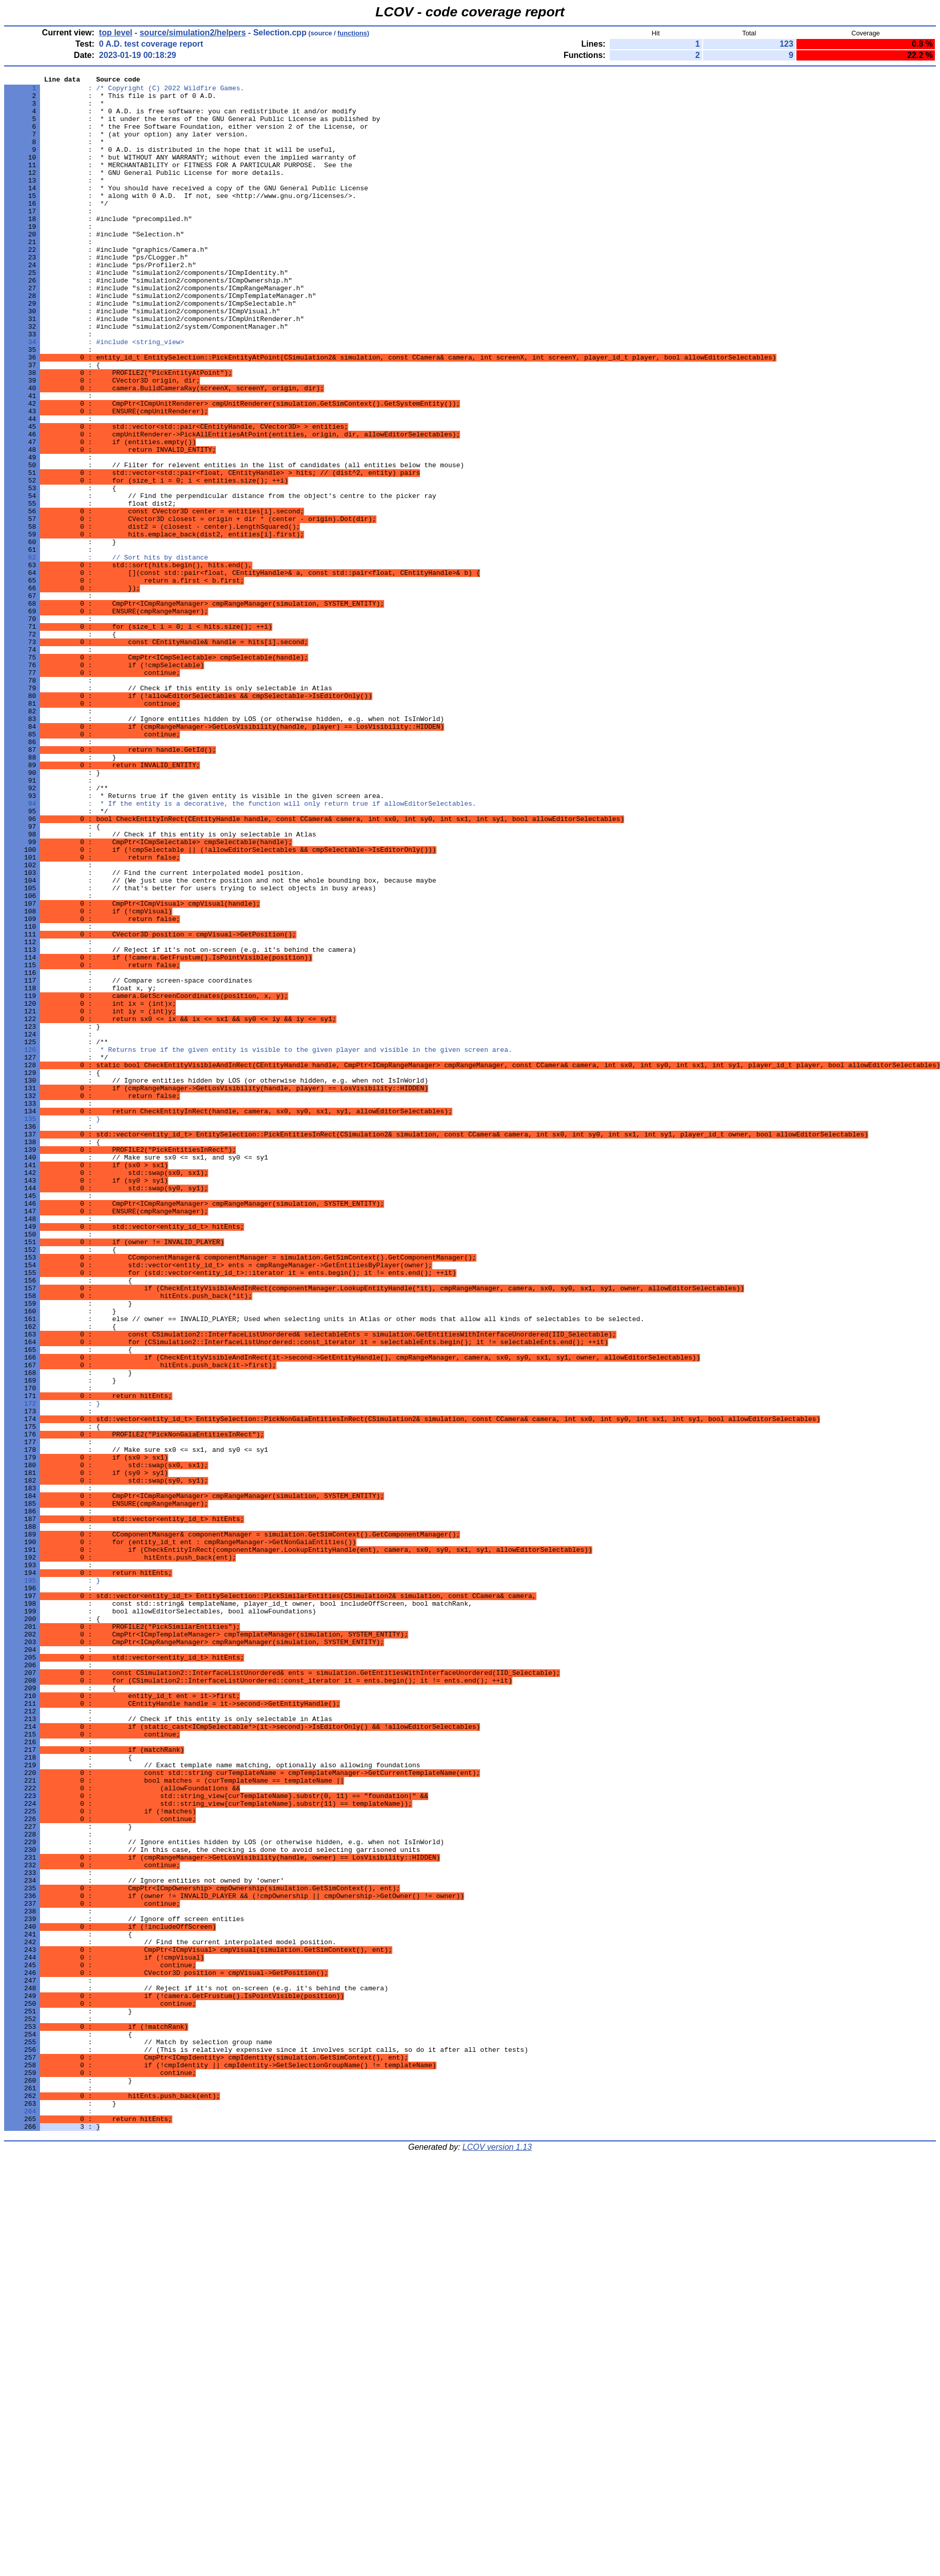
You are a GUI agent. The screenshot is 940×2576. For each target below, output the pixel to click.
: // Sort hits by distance (106, 653)
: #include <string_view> (94, 395)
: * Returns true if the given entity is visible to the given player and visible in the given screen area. (258, 1244)
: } (52, 1327)
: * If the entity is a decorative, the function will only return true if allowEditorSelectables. (240, 949)
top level (115, 32)
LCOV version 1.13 (497, 2557)
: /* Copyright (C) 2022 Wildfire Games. (124, 90)
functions (352, 33)
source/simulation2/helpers (192, 32)
